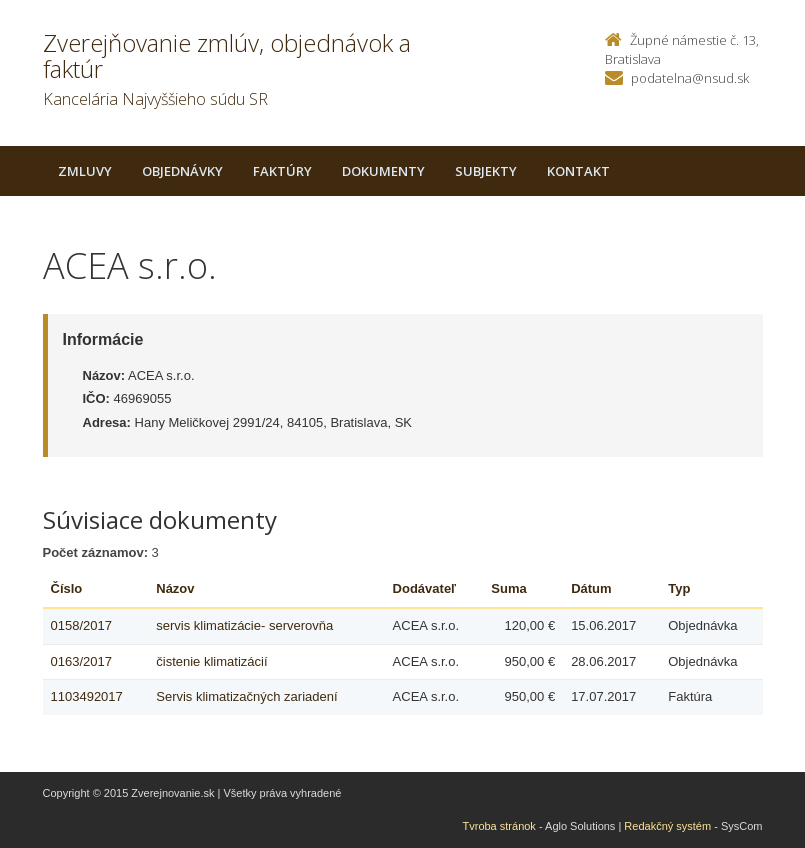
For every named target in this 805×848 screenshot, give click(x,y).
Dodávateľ (425, 588)
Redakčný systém (667, 826)
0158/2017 (81, 625)
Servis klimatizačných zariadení (246, 696)
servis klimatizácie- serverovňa (244, 625)
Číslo (67, 588)
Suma (508, 588)
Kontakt (578, 171)
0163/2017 (81, 661)
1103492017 (87, 696)
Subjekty (486, 171)
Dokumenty (383, 171)
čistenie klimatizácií (211, 661)
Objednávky (182, 171)
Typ (679, 588)
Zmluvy (85, 171)
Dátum (591, 588)
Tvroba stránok (499, 826)
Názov (175, 588)
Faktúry (282, 171)
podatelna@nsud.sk (690, 78)
